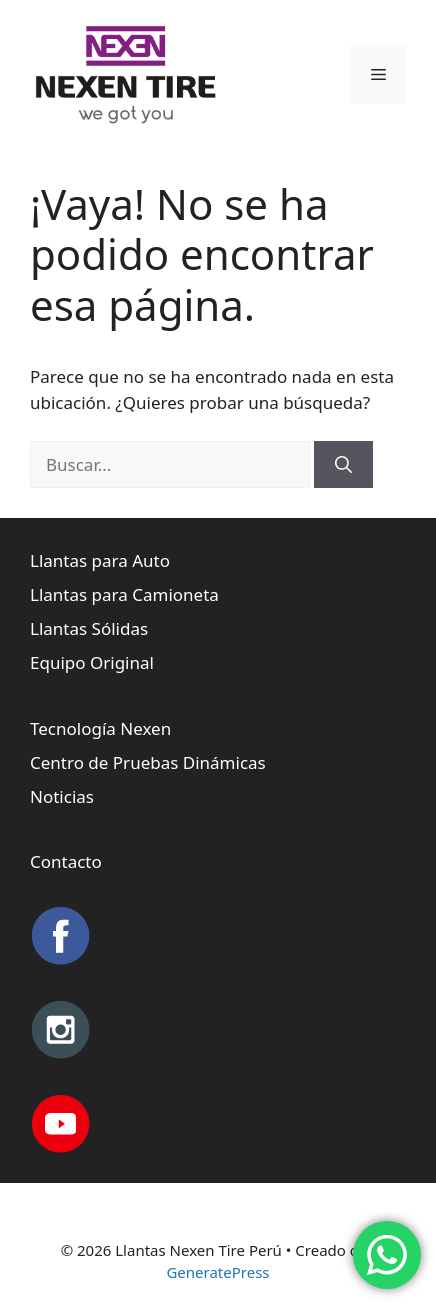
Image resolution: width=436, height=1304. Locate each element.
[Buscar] (343, 465)
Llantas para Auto (100, 560)
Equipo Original (92, 662)
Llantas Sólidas (89, 628)
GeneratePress (217, 1272)
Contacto (66, 861)
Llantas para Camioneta (124, 594)
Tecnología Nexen (100, 728)
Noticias (62, 796)
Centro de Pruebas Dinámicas (148, 762)
